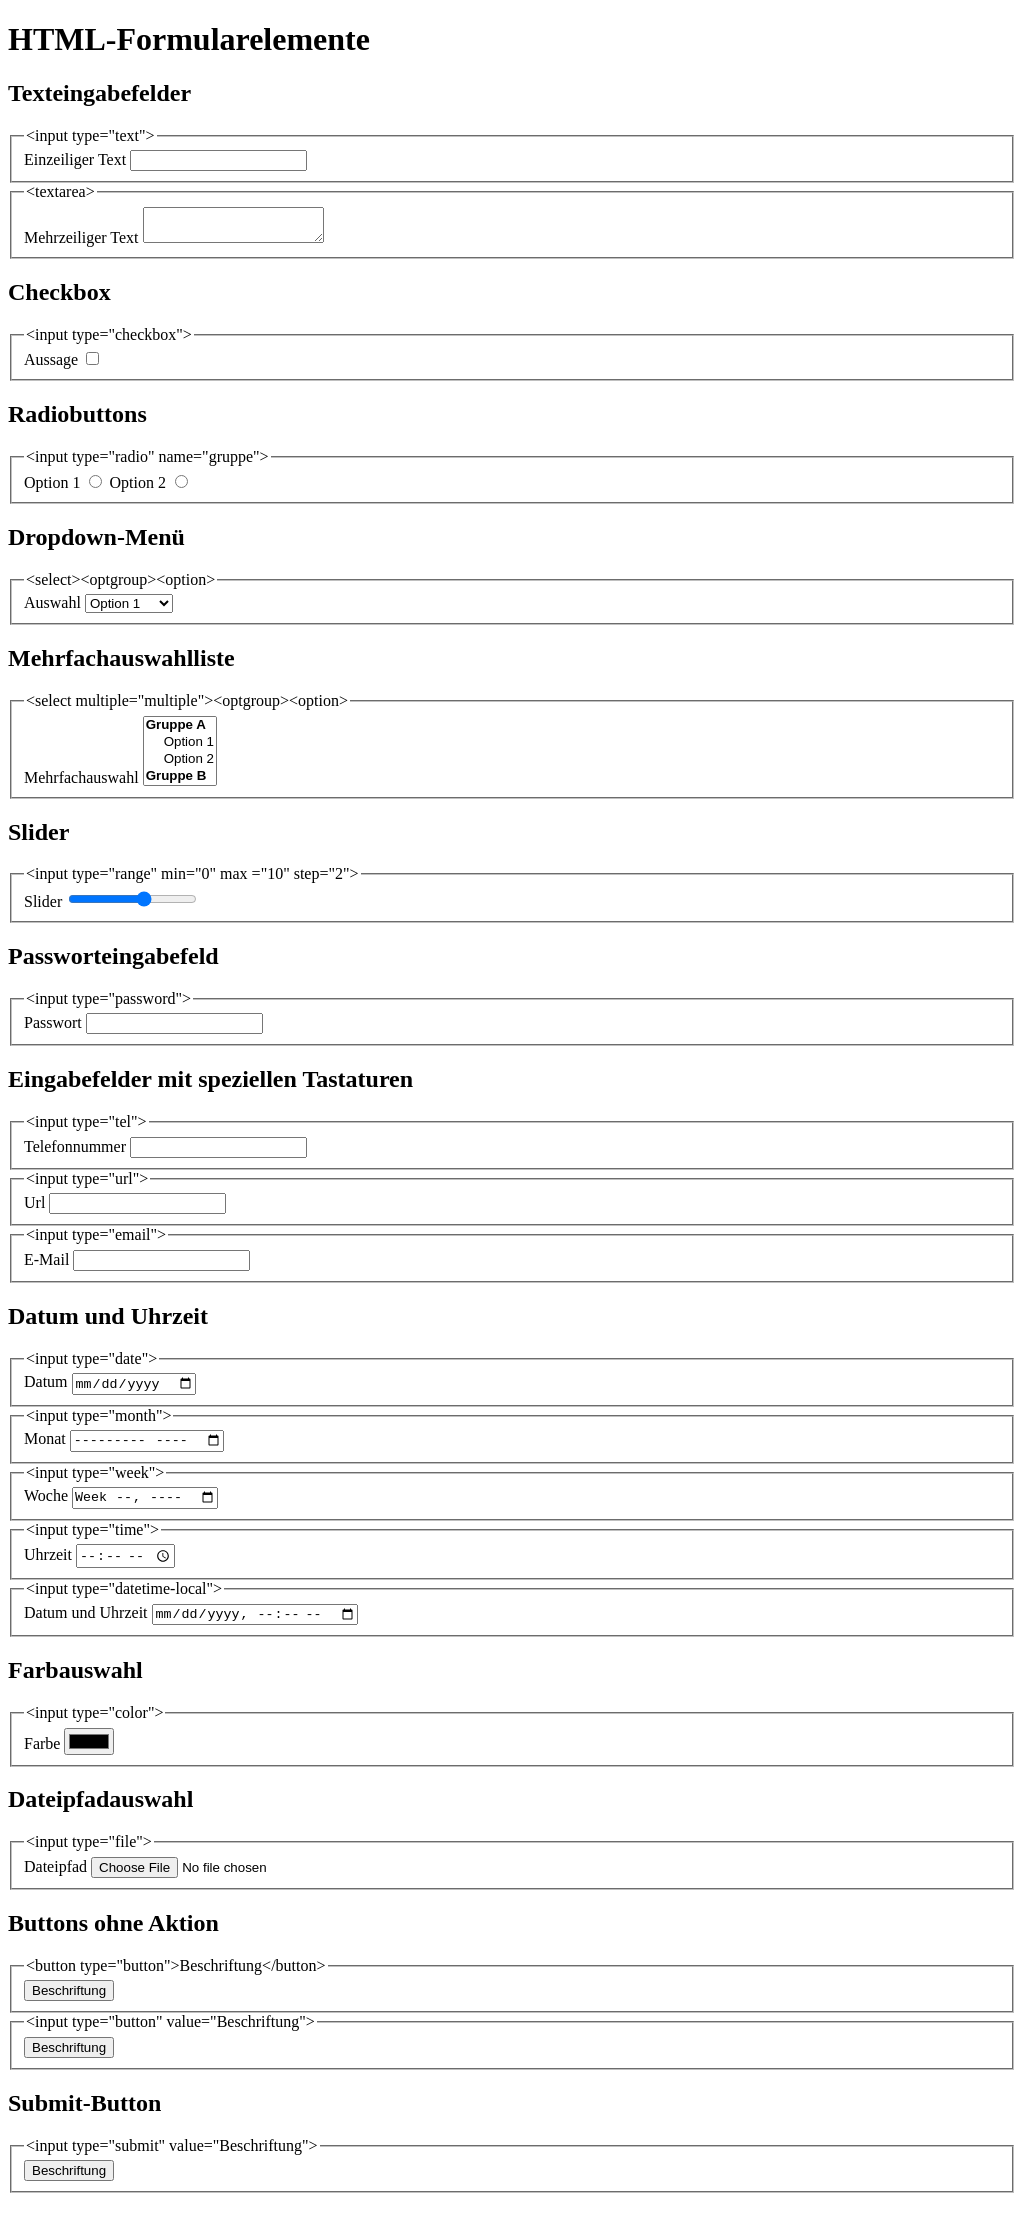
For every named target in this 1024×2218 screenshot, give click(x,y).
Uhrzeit (48, 1569)
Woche (46, 1510)
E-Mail (46, 1265)
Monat (45, 1450)
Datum (46, 1390)
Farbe (42, 1759)
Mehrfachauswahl (81, 783)
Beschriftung (69, 2007)
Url (34, 1208)
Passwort (53, 1028)
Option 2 (137, 488)
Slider (43, 907)
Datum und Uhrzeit (86, 1629)
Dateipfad (55, 1883)
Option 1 (52, 488)
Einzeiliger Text (75, 159)
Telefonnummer (75, 1152)
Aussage (51, 365)
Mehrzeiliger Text (81, 243)
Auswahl (52, 608)
